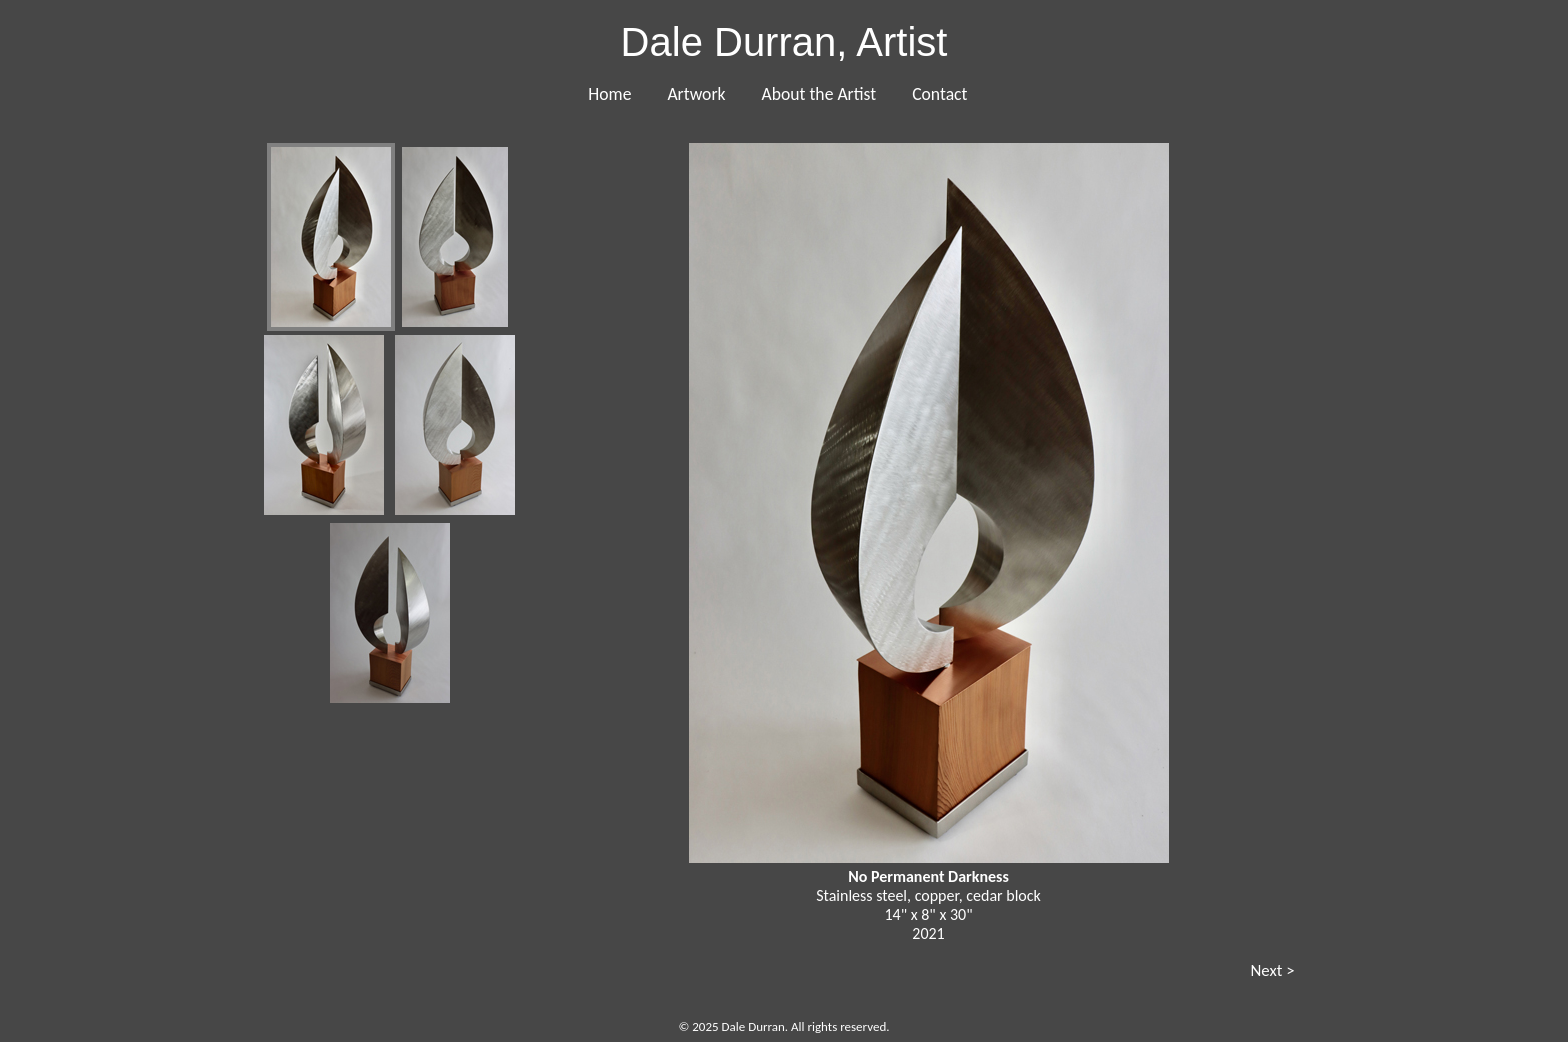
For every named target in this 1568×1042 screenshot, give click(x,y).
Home (609, 94)
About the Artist (819, 94)
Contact (939, 94)
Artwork (696, 94)
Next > (1272, 970)
